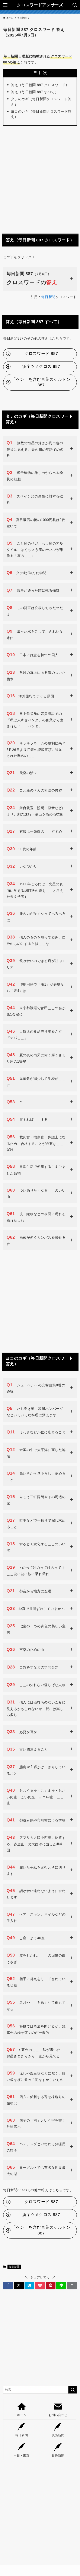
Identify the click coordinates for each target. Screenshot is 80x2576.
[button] (8, 2285)
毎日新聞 (48, 297)
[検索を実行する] (72, 2390)
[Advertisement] (40, 179)
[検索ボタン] (75, 5)
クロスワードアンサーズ (40, 5)
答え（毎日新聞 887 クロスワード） (40, 85)
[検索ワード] (40, 2390)
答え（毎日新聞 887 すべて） (34, 92)
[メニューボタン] (5, 5)
